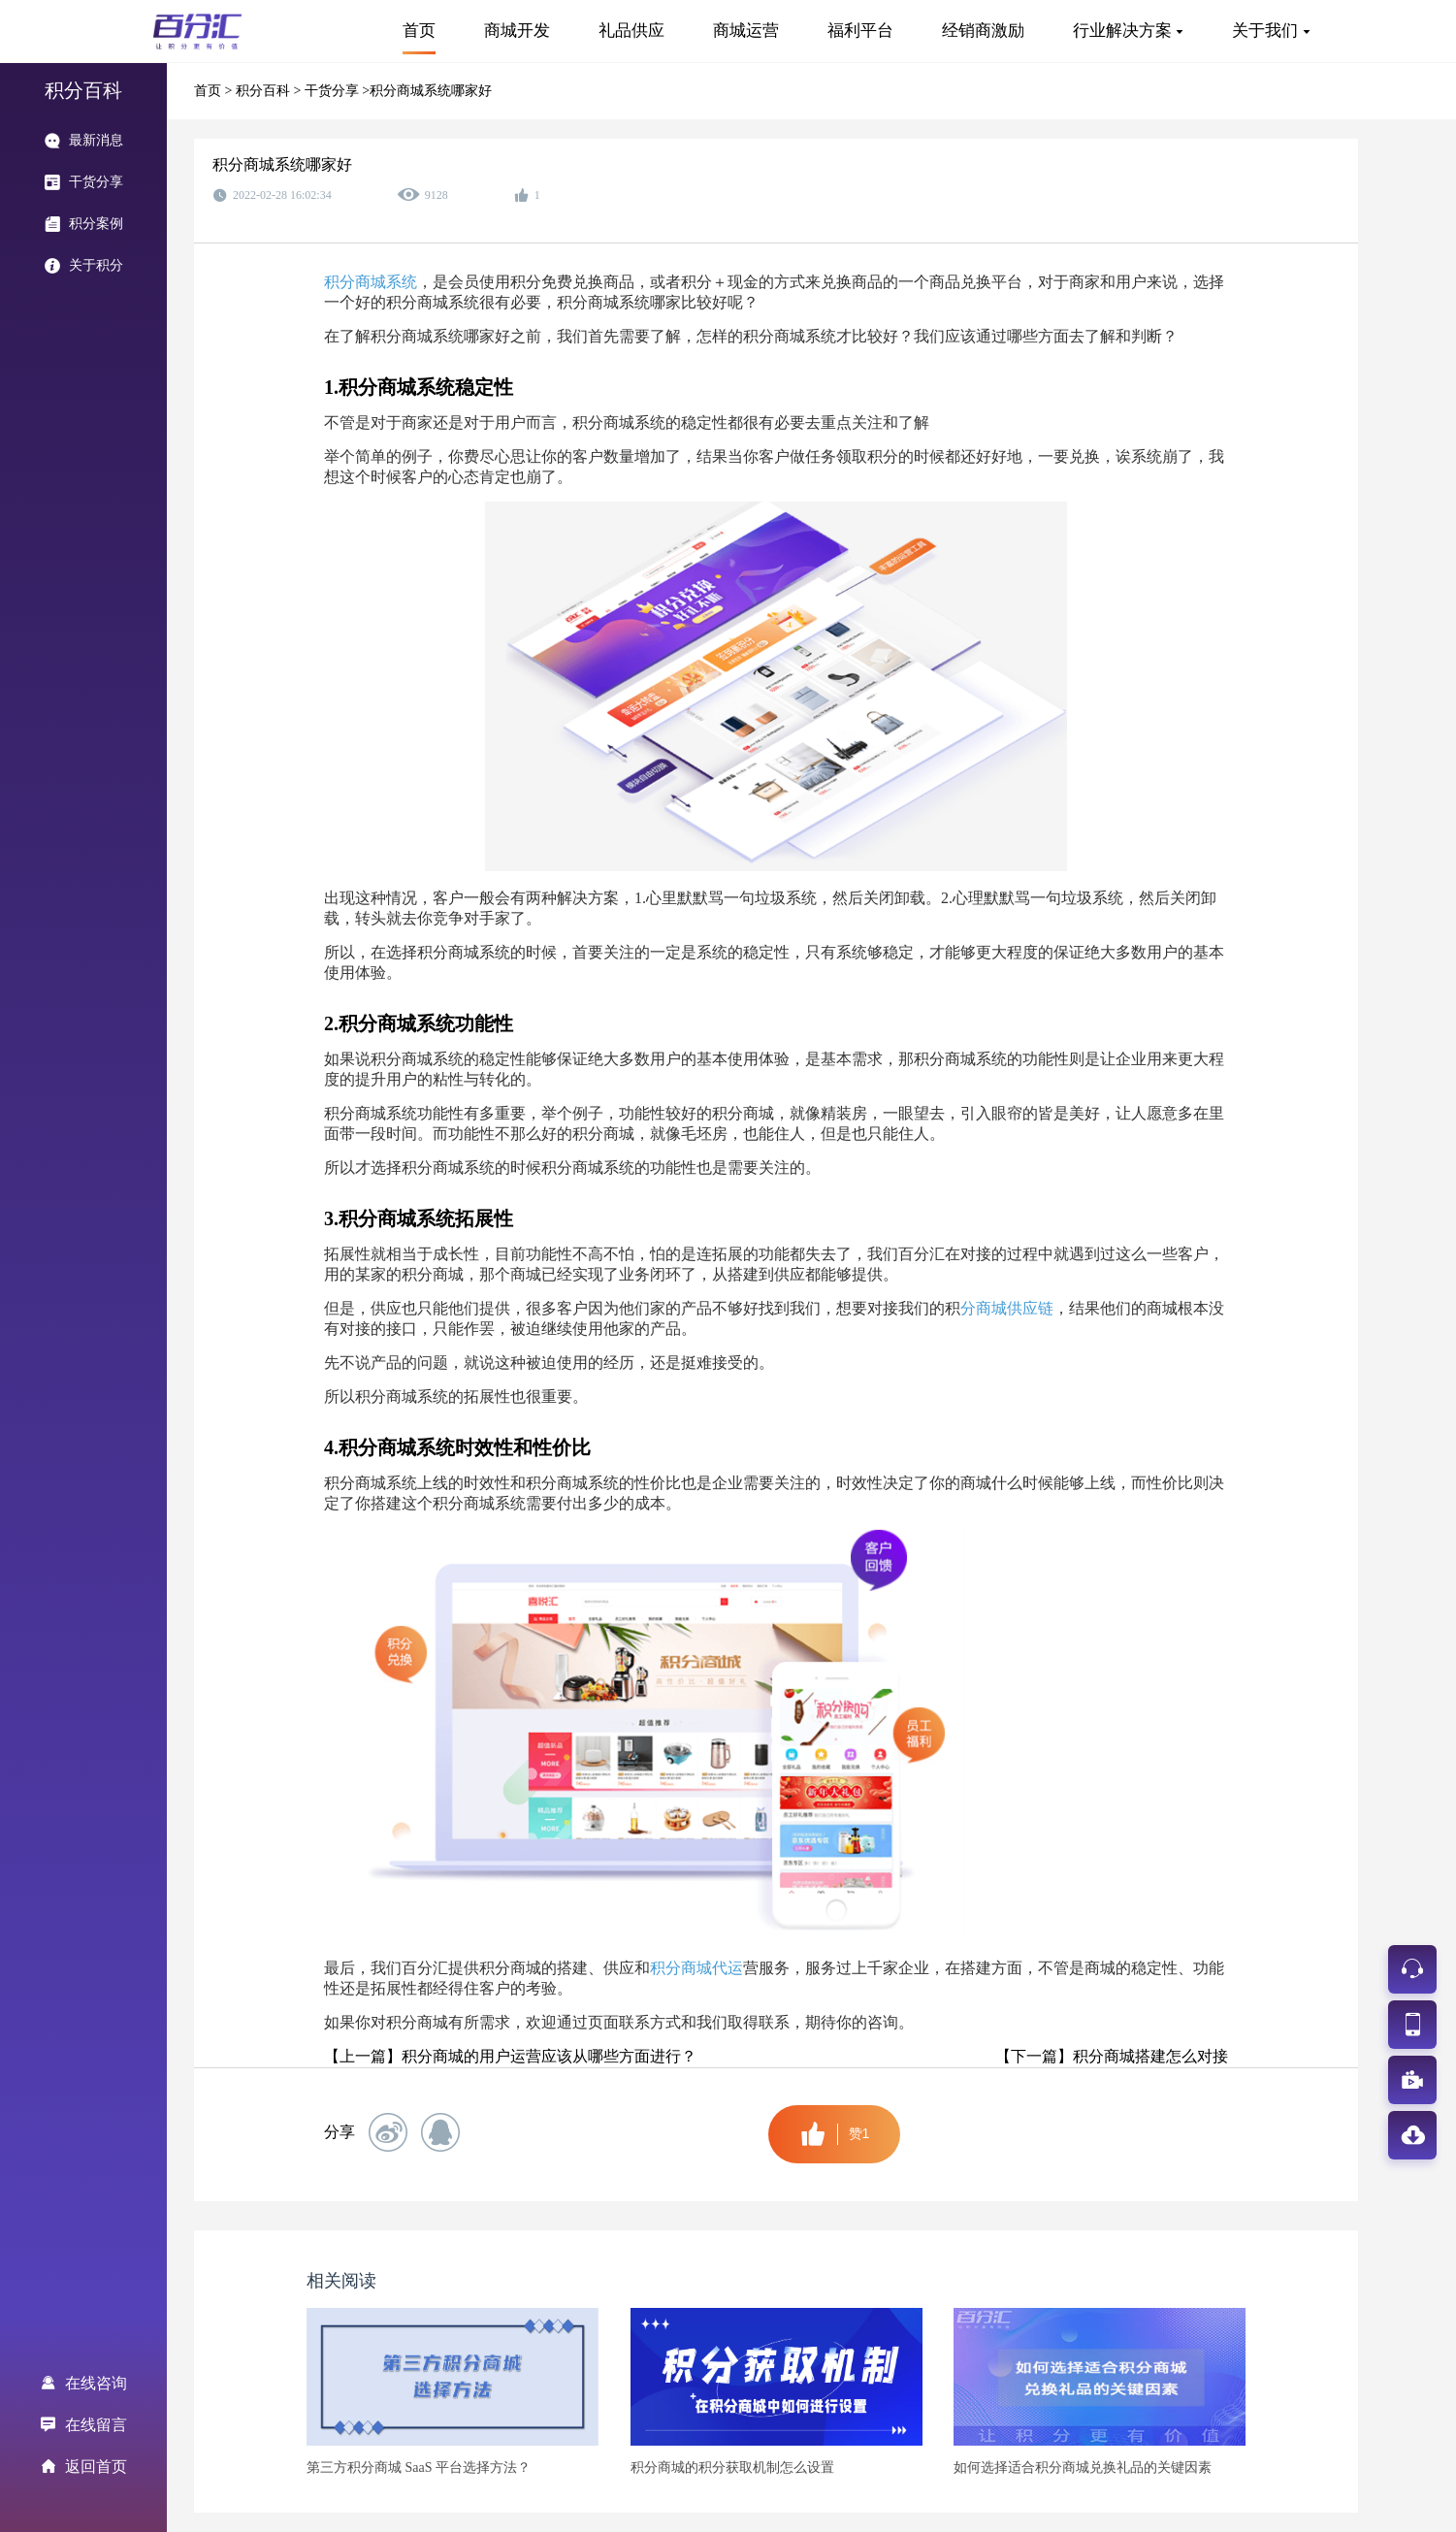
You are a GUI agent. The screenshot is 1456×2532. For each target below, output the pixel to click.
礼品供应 (631, 30)
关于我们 (1265, 30)
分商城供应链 (1006, 1308)
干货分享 (334, 90)
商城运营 (746, 30)
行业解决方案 (1122, 30)
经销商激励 (983, 30)
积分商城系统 (370, 282)
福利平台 (860, 30)
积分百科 (265, 90)
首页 (419, 30)
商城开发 (517, 30)
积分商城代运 (696, 1968)
